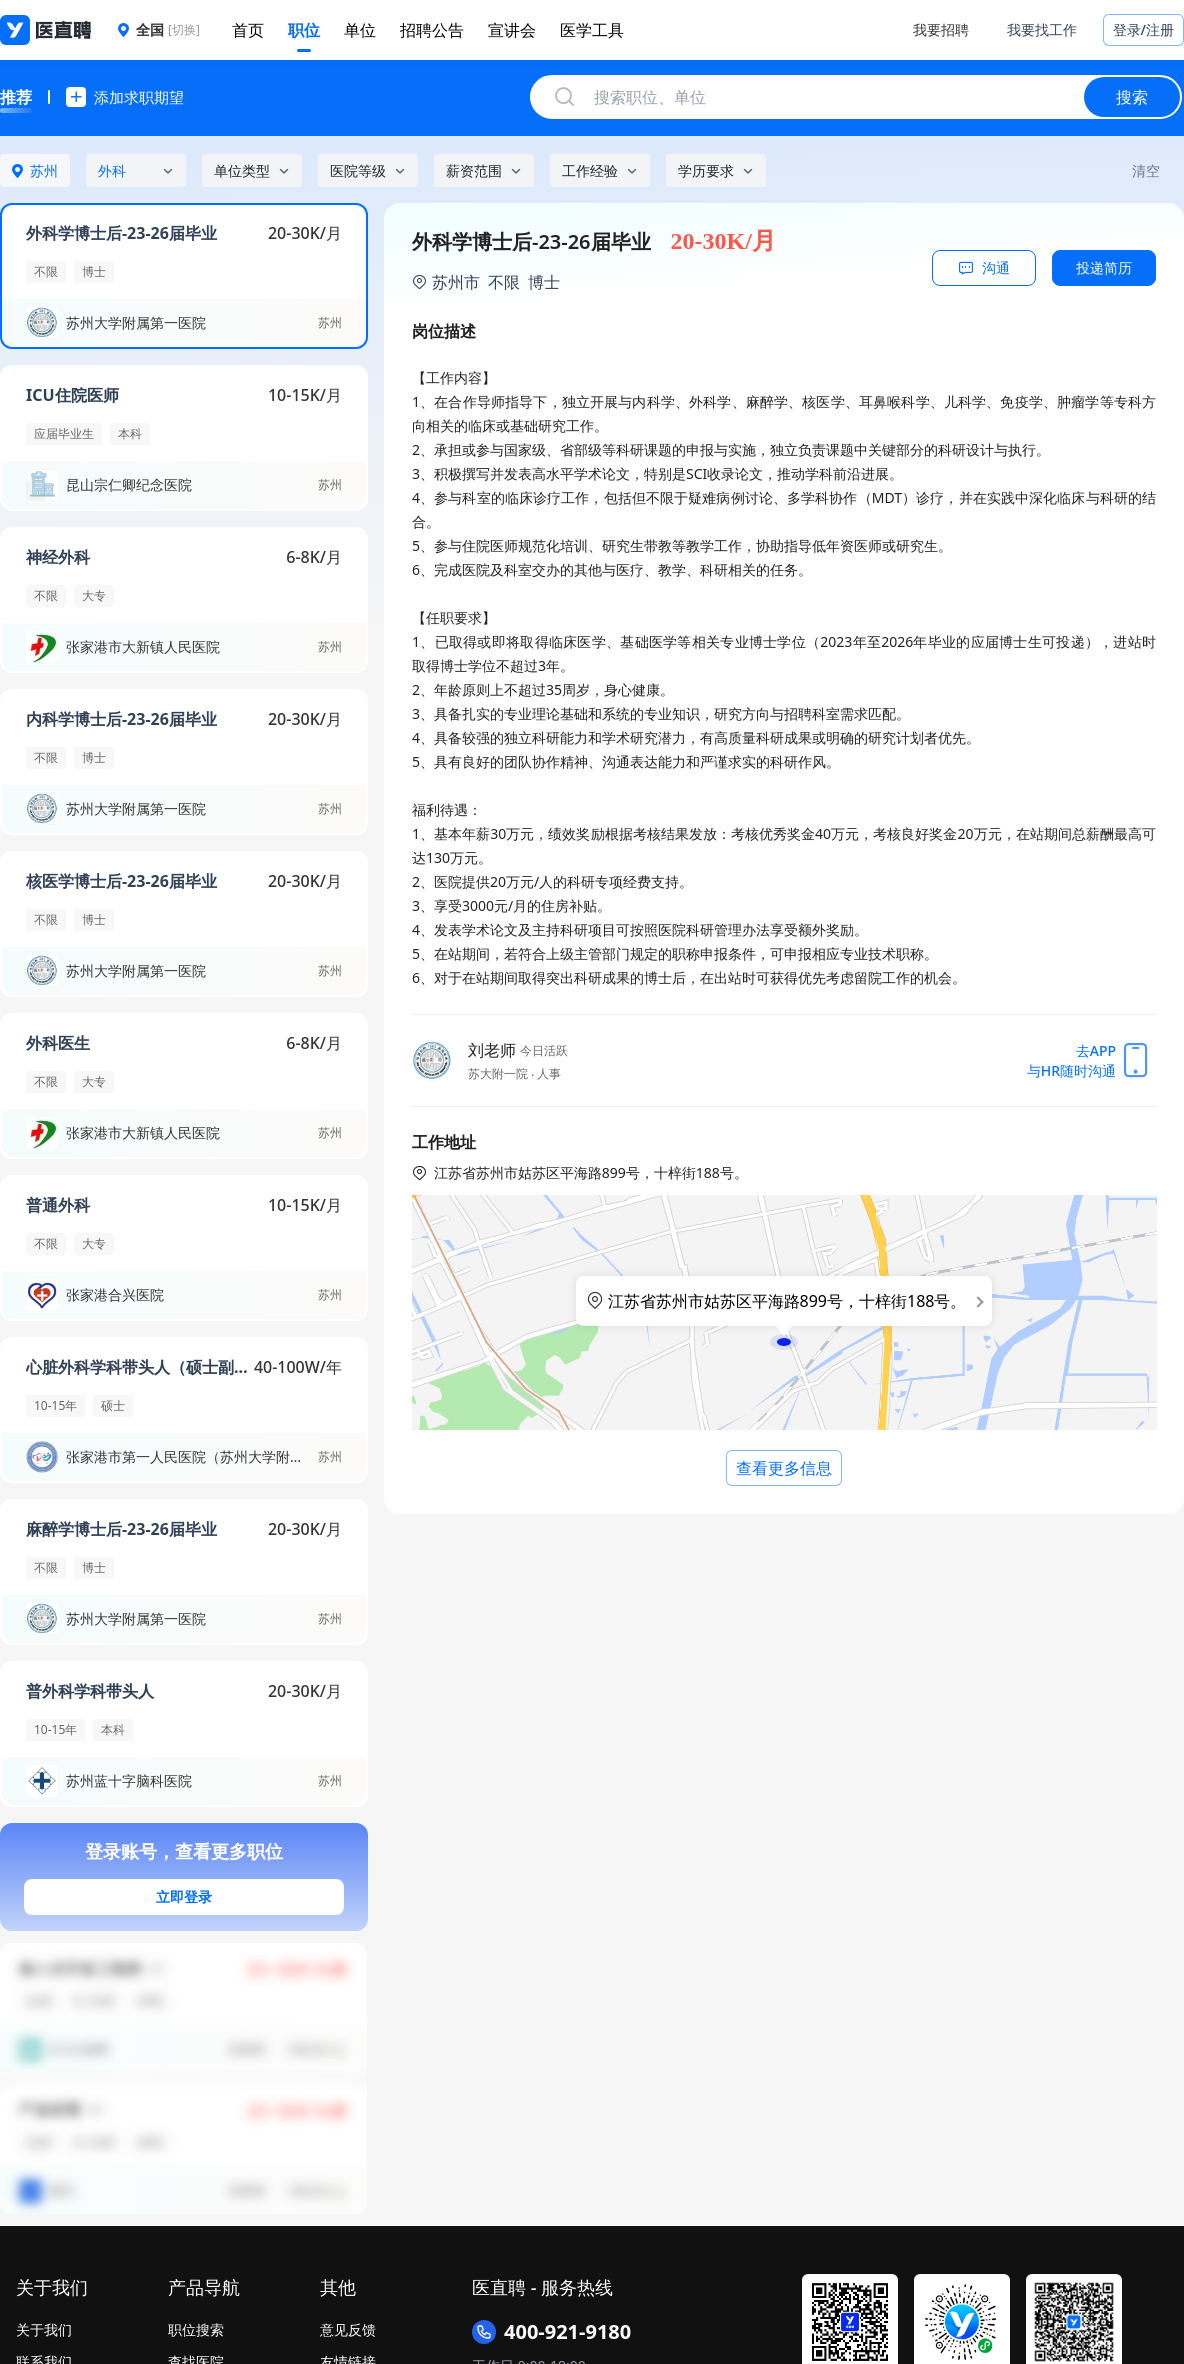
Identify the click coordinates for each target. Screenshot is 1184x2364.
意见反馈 (348, 2329)
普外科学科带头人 (90, 1691)
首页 (248, 30)
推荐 (16, 97)
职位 (304, 30)
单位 (360, 30)
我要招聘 (941, 29)
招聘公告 (432, 30)
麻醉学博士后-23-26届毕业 (121, 1529)
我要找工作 (1042, 29)
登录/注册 (1143, 29)
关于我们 (44, 2329)
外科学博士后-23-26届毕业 (121, 233)
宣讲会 (512, 30)
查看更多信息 (784, 1468)
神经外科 (58, 557)
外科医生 (58, 1043)
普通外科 (58, 1205)
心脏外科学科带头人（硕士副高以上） (140, 1367)
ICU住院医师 (72, 395)
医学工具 (592, 30)
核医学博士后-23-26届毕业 (121, 881)
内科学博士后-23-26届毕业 (121, 719)
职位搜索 (196, 2329)
